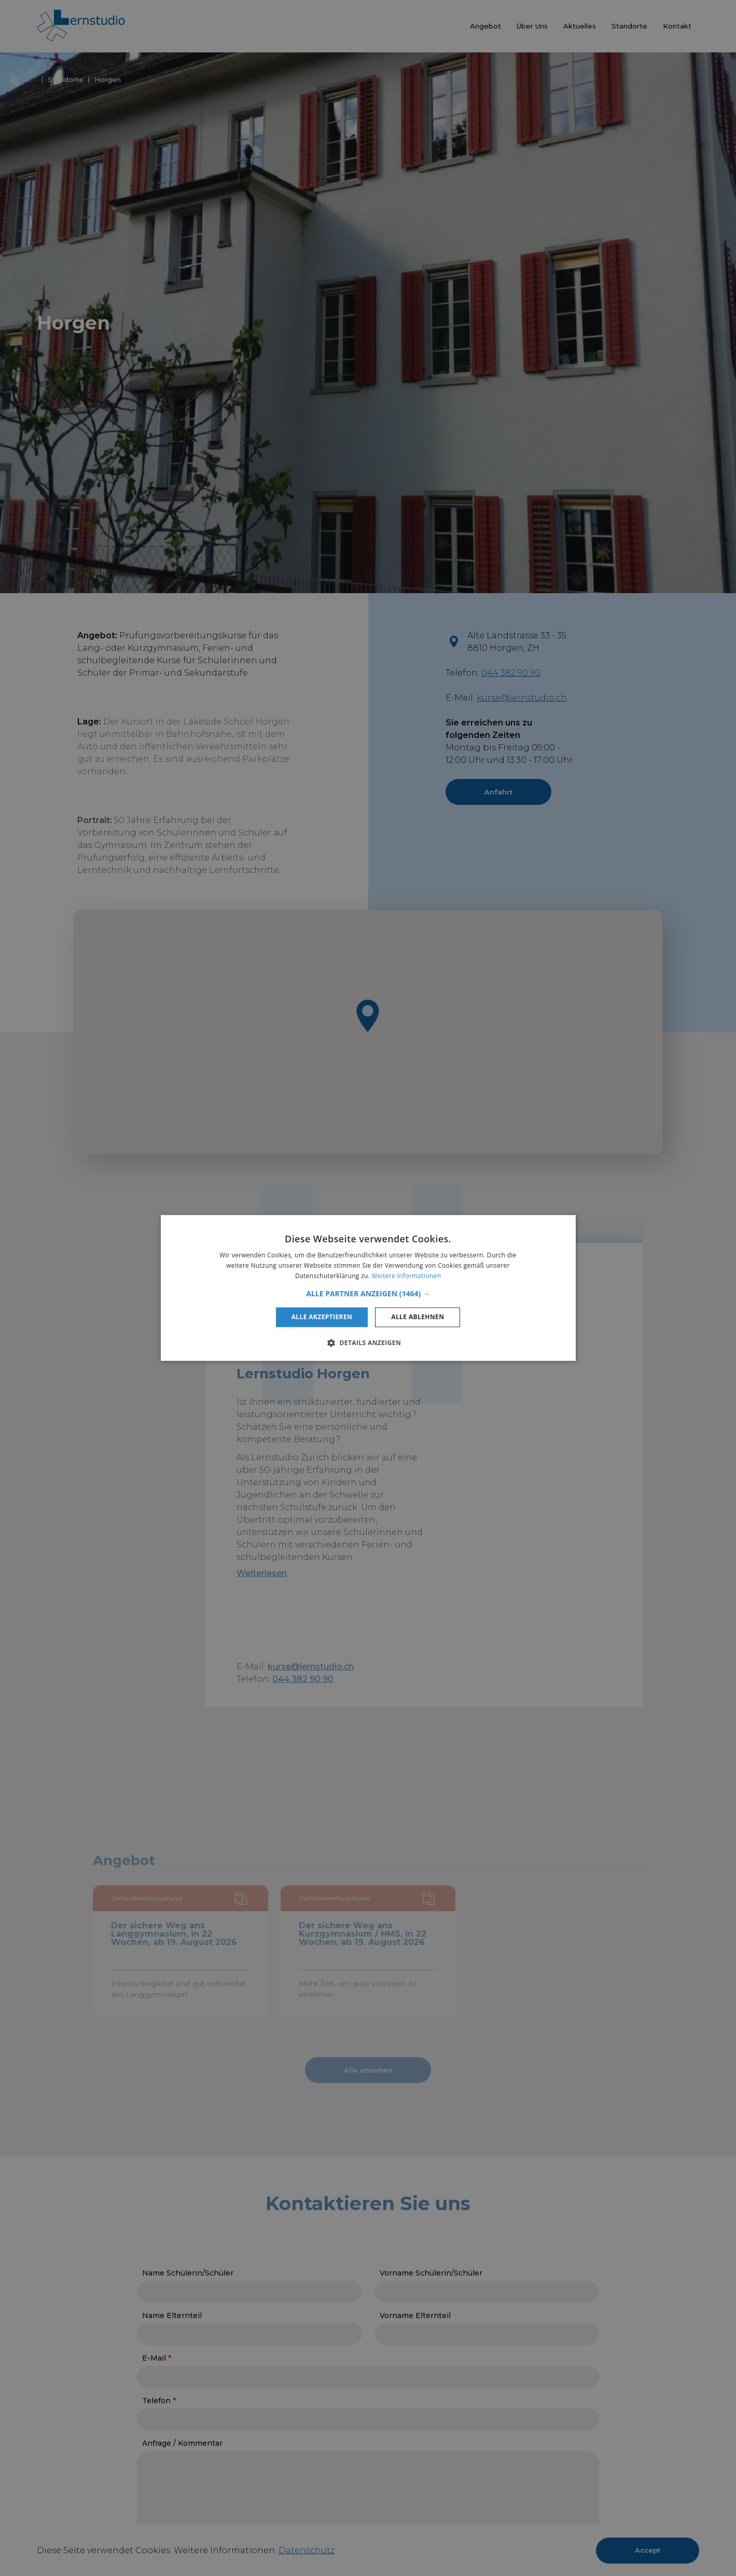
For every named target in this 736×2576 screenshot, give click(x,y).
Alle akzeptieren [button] (322, 1316)
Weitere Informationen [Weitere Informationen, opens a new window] (406, 1275)
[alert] (368, 1288)
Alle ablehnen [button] (417, 1316)
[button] (368, 1293)
